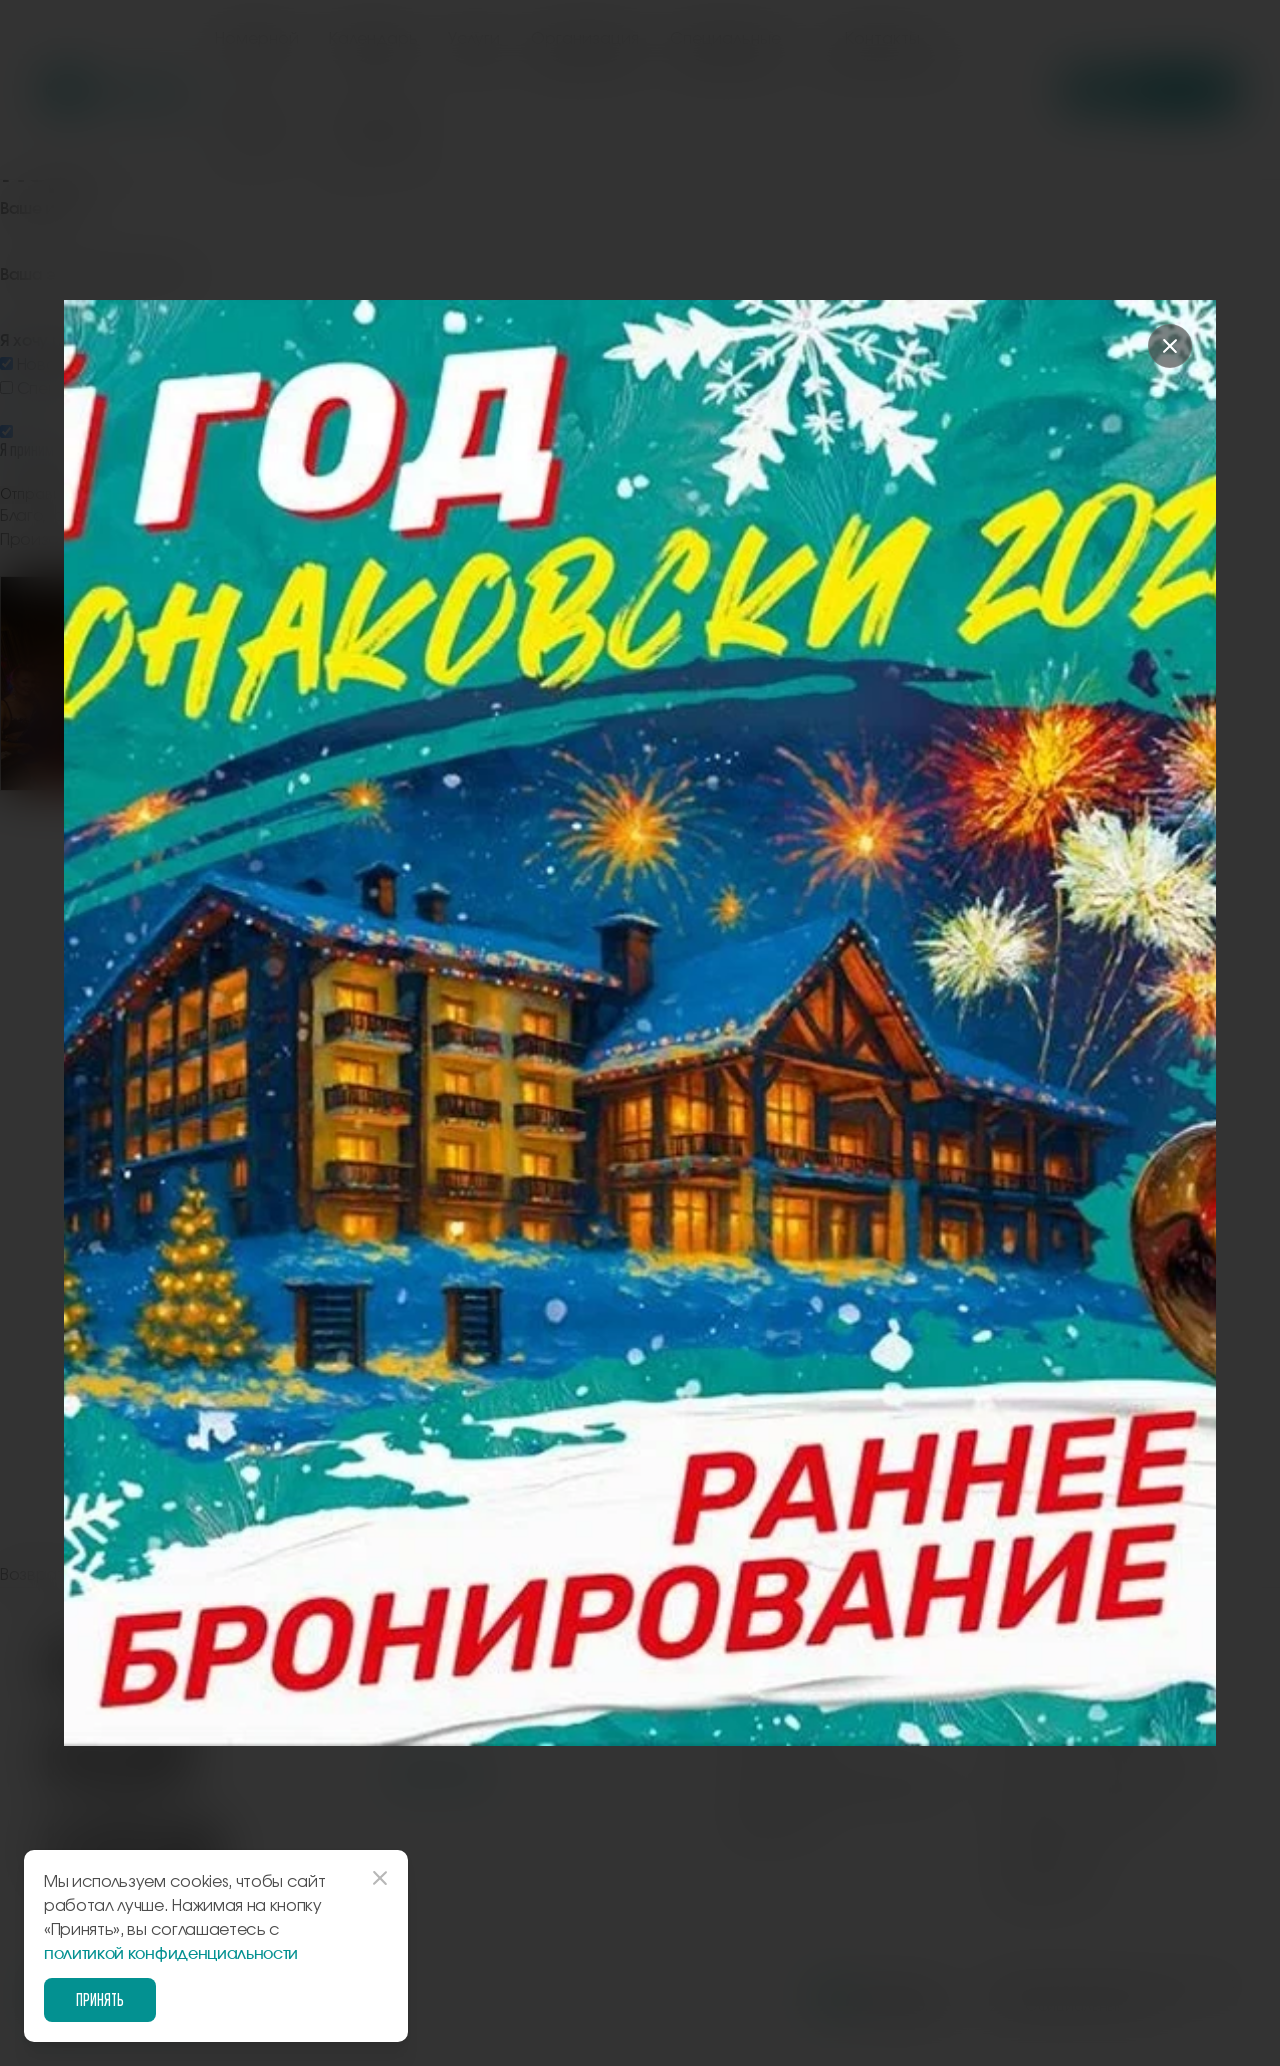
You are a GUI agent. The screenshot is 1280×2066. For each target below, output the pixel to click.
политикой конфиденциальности (171, 1954)
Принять (100, 1999)
